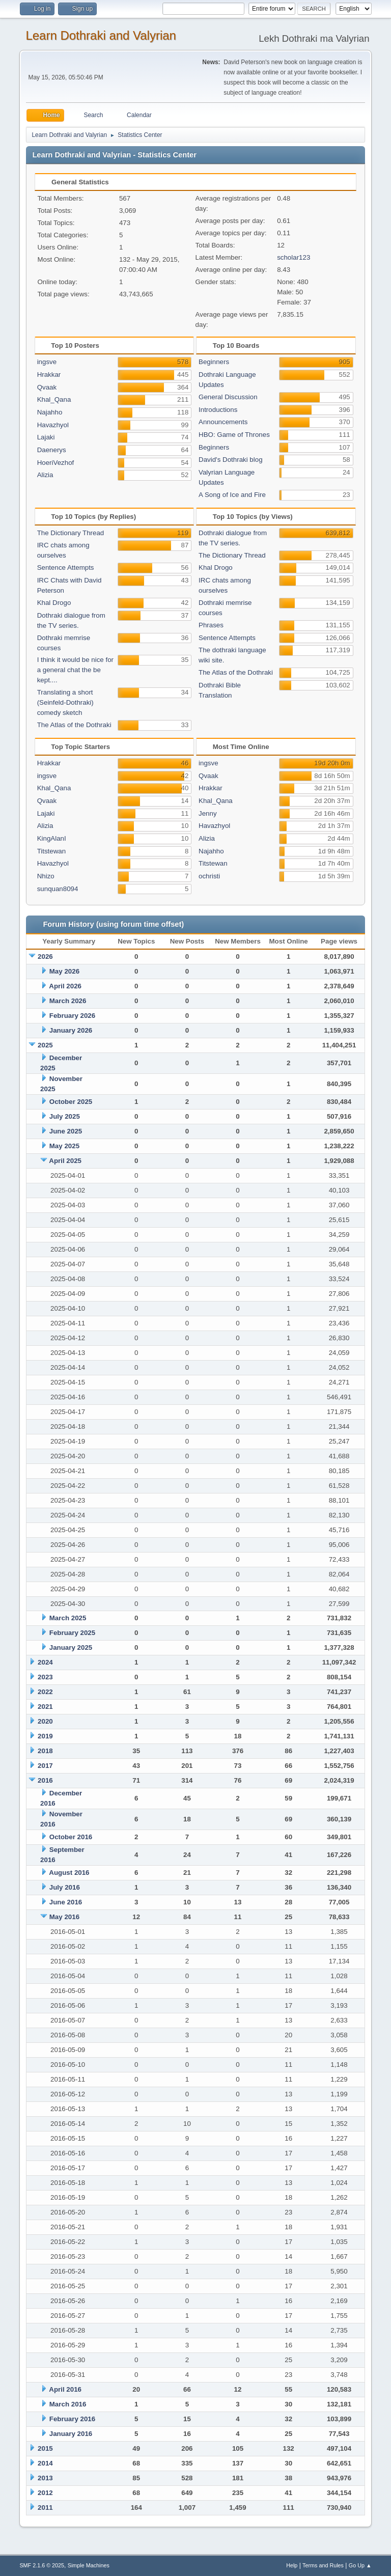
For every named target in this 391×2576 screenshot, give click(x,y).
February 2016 (72, 2419)
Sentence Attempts (65, 567)
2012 (45, 2493)
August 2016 (69, 1872)
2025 (45, 1045)
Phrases (211, 625)
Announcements (223, 422)
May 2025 (64, 1146)
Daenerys (51, 450)
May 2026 (64, 971)
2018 (45, 1751)
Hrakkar (49, 374)
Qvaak (47, 387)
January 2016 (70, 2433)
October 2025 (70, 1101)
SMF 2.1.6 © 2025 (41, 2565)
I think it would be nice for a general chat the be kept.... (75, 670)
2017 (45, 1765)
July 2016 (64, 1887)
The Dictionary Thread (70, 533)
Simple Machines (88, 2565)
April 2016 (65, 2389)
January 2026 (70, 1030)
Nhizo (45, 876)
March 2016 (68, 2404)
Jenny (208, 813)
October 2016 (70, 1837)
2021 (45, 1706)
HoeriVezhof (55, 462)
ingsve (47, 362)
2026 (45, 956)
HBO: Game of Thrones (234, 434)
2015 (45, 2448)
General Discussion (228, 397)
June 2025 (65, 1131)
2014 (45, 2463)
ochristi (209, 876)
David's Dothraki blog (231, 459)
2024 (45, 1662)
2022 (45, 1692)
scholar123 (293, 257)
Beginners (214, 362)
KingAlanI (51, 838)
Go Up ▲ (360, 2565)
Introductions (218, 409)
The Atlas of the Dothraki (74, 725)
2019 (45, 1736)
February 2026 (72, 1015)
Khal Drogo (54, 602)
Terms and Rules (323, 2565)
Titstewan (51, 851)
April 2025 (65, 1161)
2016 (45, 1780)
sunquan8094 (57, 889)
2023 (45, 1677)
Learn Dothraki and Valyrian (100, 35)
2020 (45, 1721)
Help (291, 2565)
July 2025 (64, 1116)
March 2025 (68, 1618)
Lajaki (46, 437)
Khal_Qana (54, 399)
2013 (45, 2478)
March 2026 (68, 1001)
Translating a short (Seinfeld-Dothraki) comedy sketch (65, 702)
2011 (45, 2507)
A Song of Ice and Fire (232, 494)
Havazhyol (53, 425)
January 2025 (70, 1647)
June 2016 (65, 1902)
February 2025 (72, 1633)
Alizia (45, 475)
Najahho (50, 412)
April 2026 (65, 986)
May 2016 (64, 1917)
